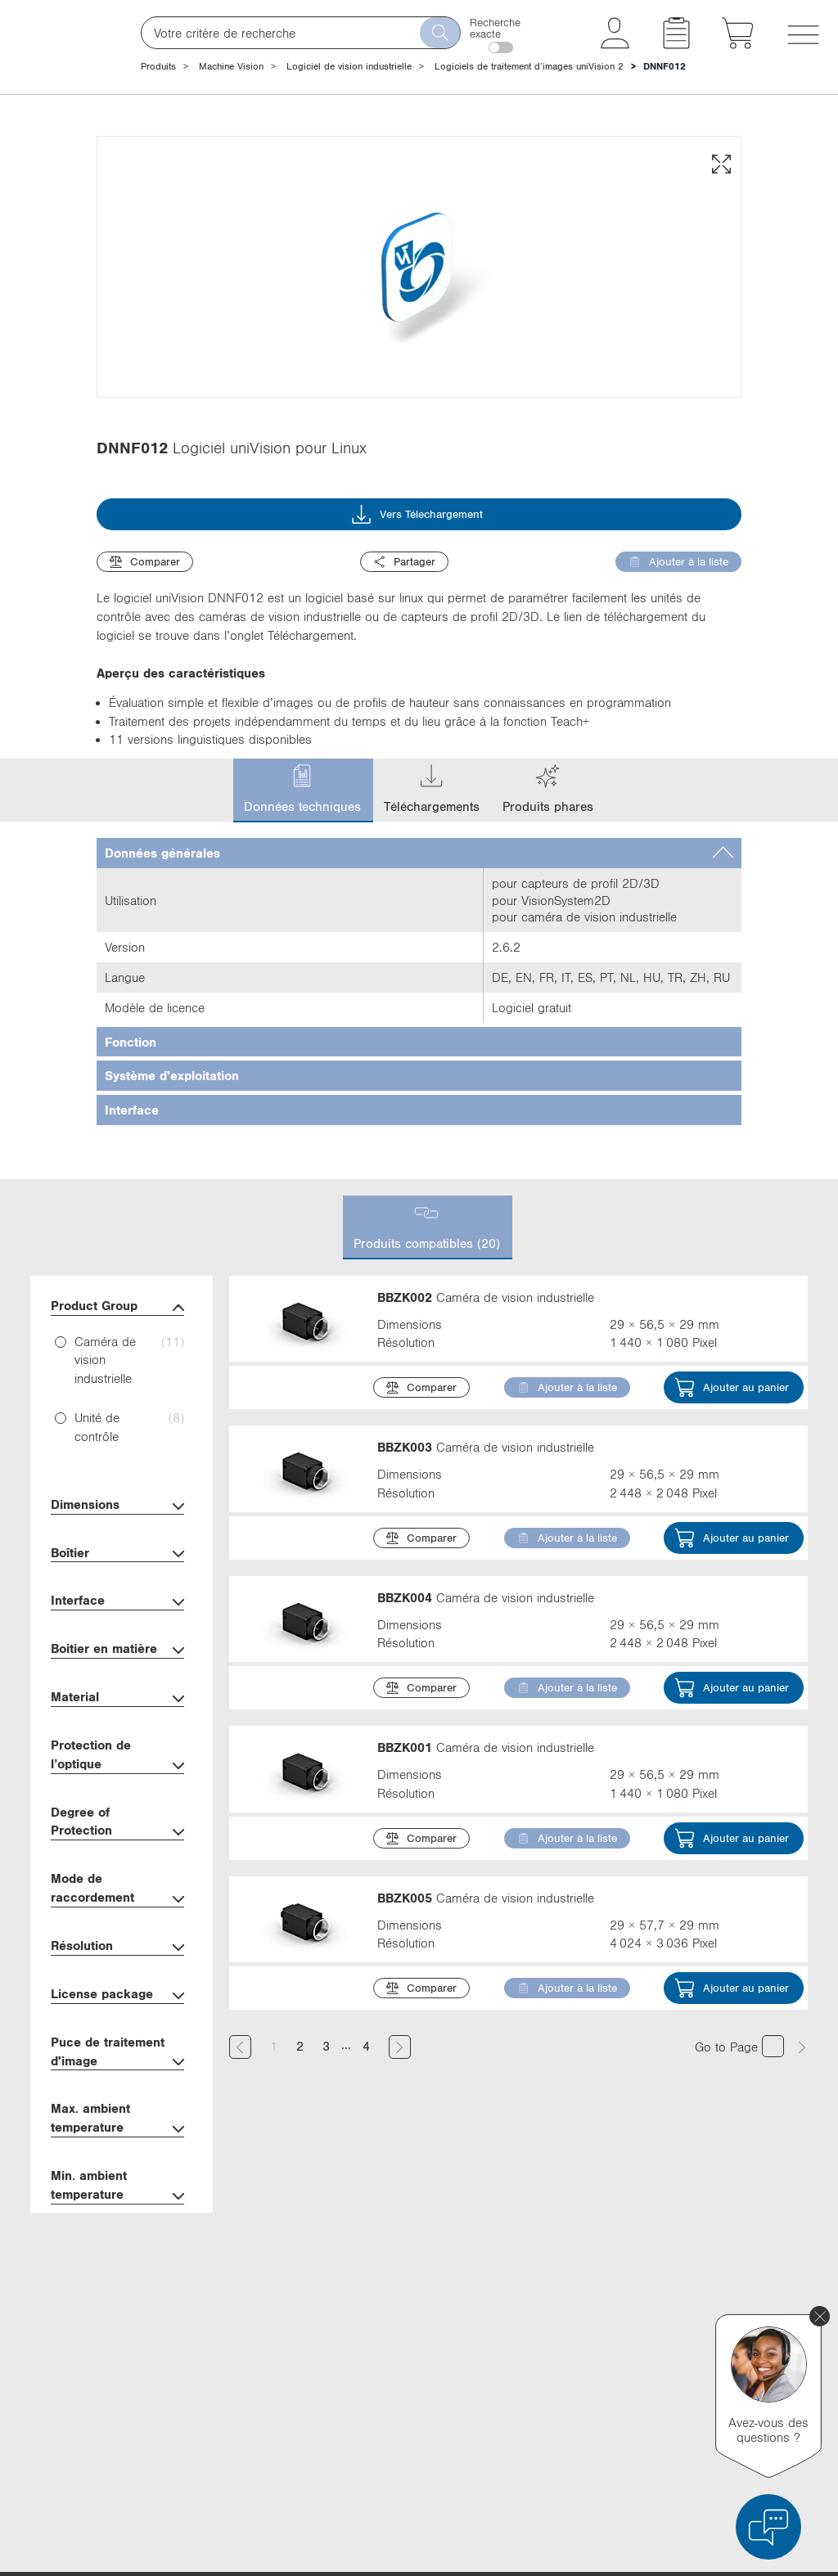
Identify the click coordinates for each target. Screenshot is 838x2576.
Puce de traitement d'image (117, 2155)
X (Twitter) (586, 2333)
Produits (158, 66)
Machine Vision (231, 66)
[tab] (419, 955)
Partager (404, 664)
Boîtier (117, 1655)
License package (117, 2097)
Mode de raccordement (117, 1992)
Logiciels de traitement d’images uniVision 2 (529, 66)
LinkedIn (584, 2302)
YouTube (584, 2393)
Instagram (587, 2454)
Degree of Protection (117, 1925)
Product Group (117, 1408)
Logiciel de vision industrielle (349, 66)
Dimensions (117, 1607)
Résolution (117, 2049)
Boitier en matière (117, 1752)
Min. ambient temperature (117, 2289)
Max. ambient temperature (117, 2222)
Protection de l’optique (117, 1858)
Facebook (587, 2363)
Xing (573, 2424)
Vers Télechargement (417, 616)
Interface (117, 1704)
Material (117, 1800)
